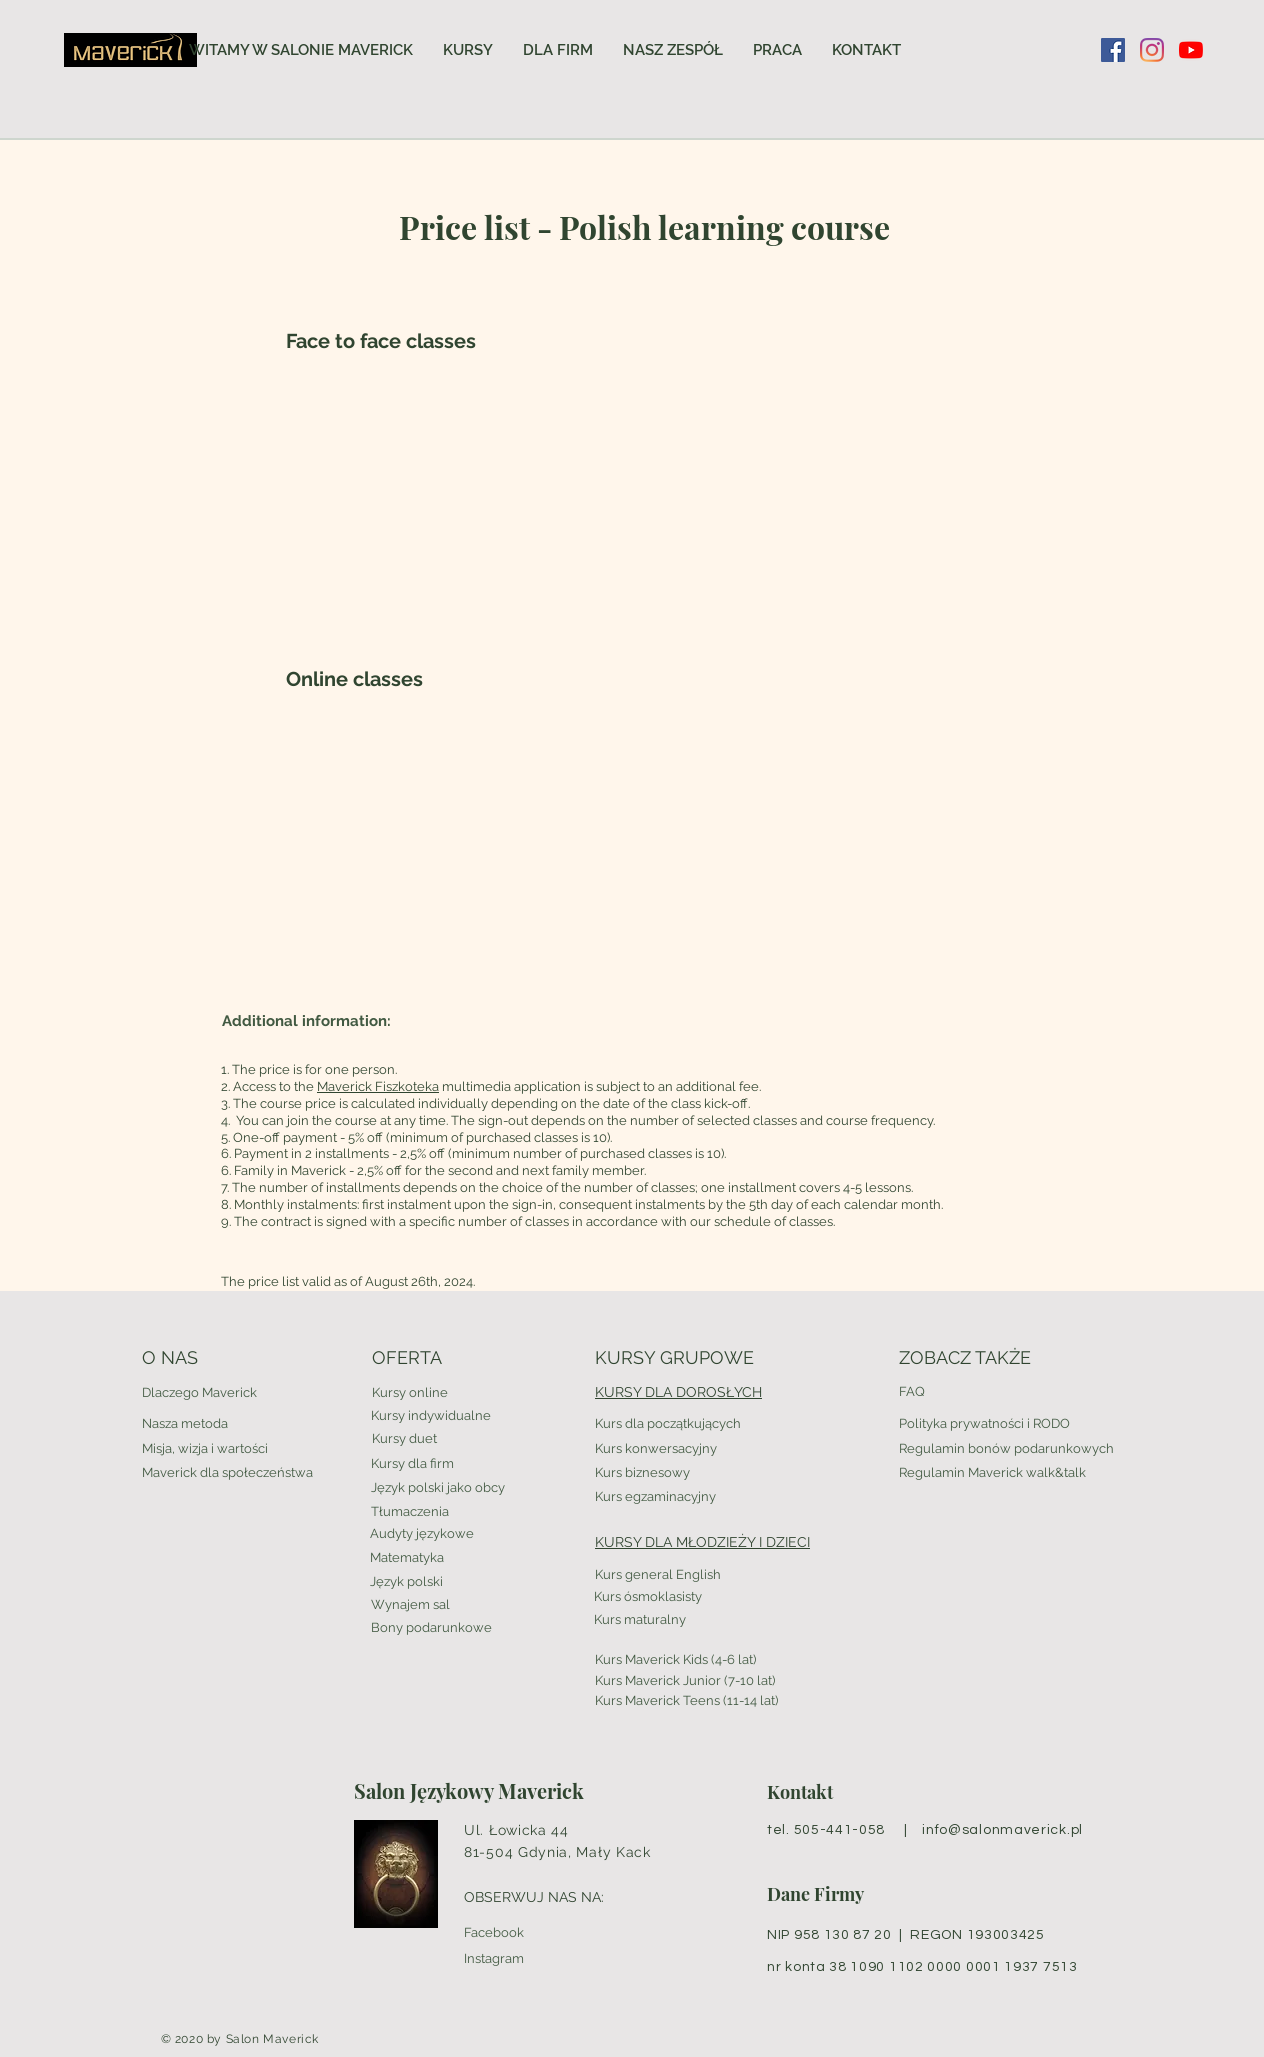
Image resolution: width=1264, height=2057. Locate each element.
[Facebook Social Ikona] (1113, 50)
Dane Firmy (815, 1894)
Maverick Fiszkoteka (378, 1086)
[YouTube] (1191, 50)
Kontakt (800, 1792)
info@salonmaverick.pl (1002, 1830)
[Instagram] (1152, 50)
